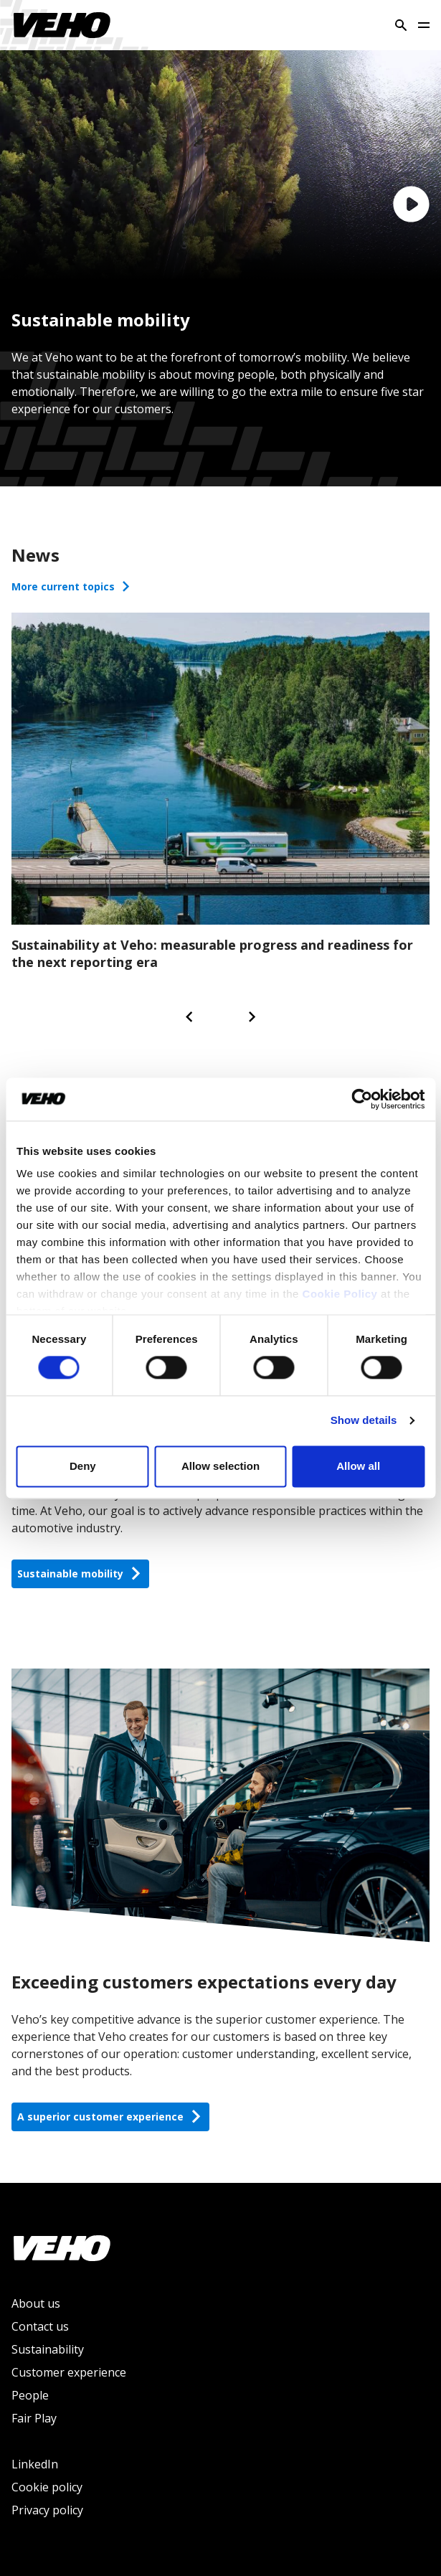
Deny (83, 1466)
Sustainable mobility (80, 1574)
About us (35, 2303)
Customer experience (68, 2372)
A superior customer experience (110, 2117)
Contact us (40, 2326)
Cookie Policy (340, 1294)
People (30, 2395)
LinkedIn (34, 2464)
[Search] (401, 25)
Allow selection (220, 1466)
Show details (364, 1421)
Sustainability (47, 2349)
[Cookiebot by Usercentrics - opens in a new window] (362, 1099)
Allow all (358, 1466)
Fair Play (34, 2418)
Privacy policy (47, 2510)
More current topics (71, 586)
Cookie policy (46, 2487)
